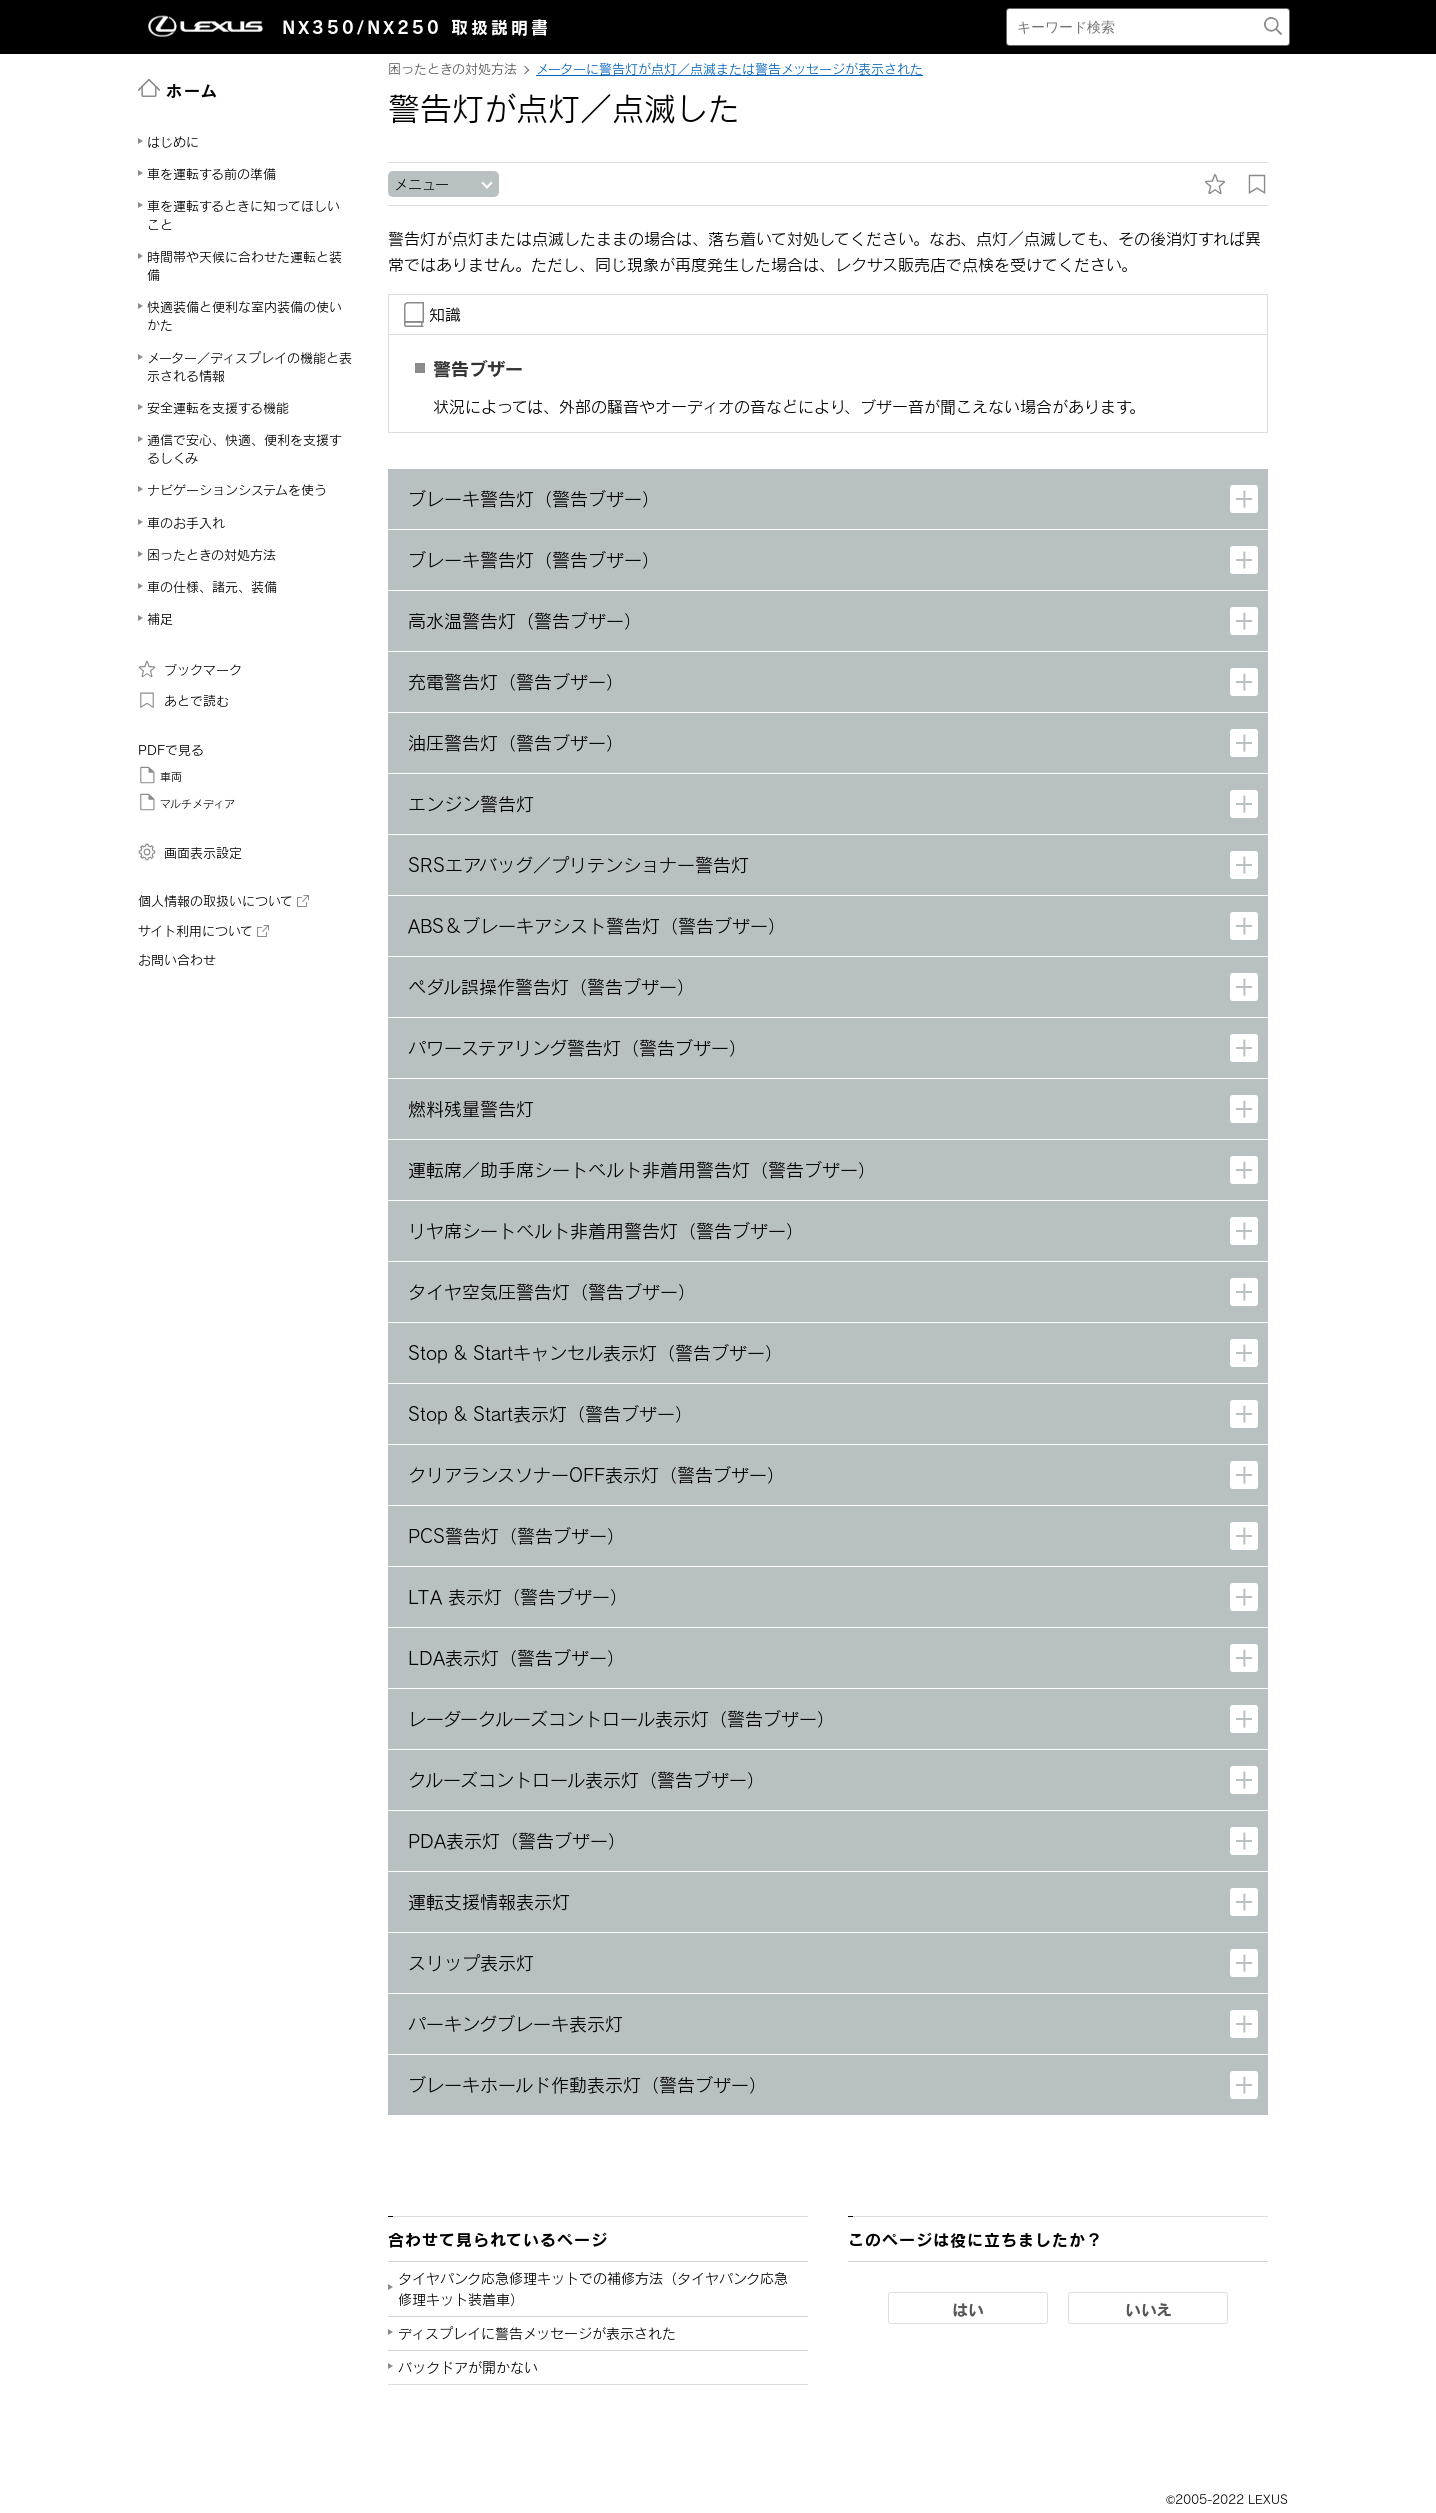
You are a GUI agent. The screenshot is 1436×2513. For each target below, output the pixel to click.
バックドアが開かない (468, 2367)
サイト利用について (203, 931)
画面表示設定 (190, 852)
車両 (160, 775)
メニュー (421, 184)
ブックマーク (190, 669)
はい (968, 2309)
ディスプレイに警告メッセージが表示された (537, 2333)
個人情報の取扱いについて (223, 901)
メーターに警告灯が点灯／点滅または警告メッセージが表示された (729, 69)
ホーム (178, 89)
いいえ (1148, 2309)
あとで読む (183, 700)
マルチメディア (186, 802)
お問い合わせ (177, 960)
